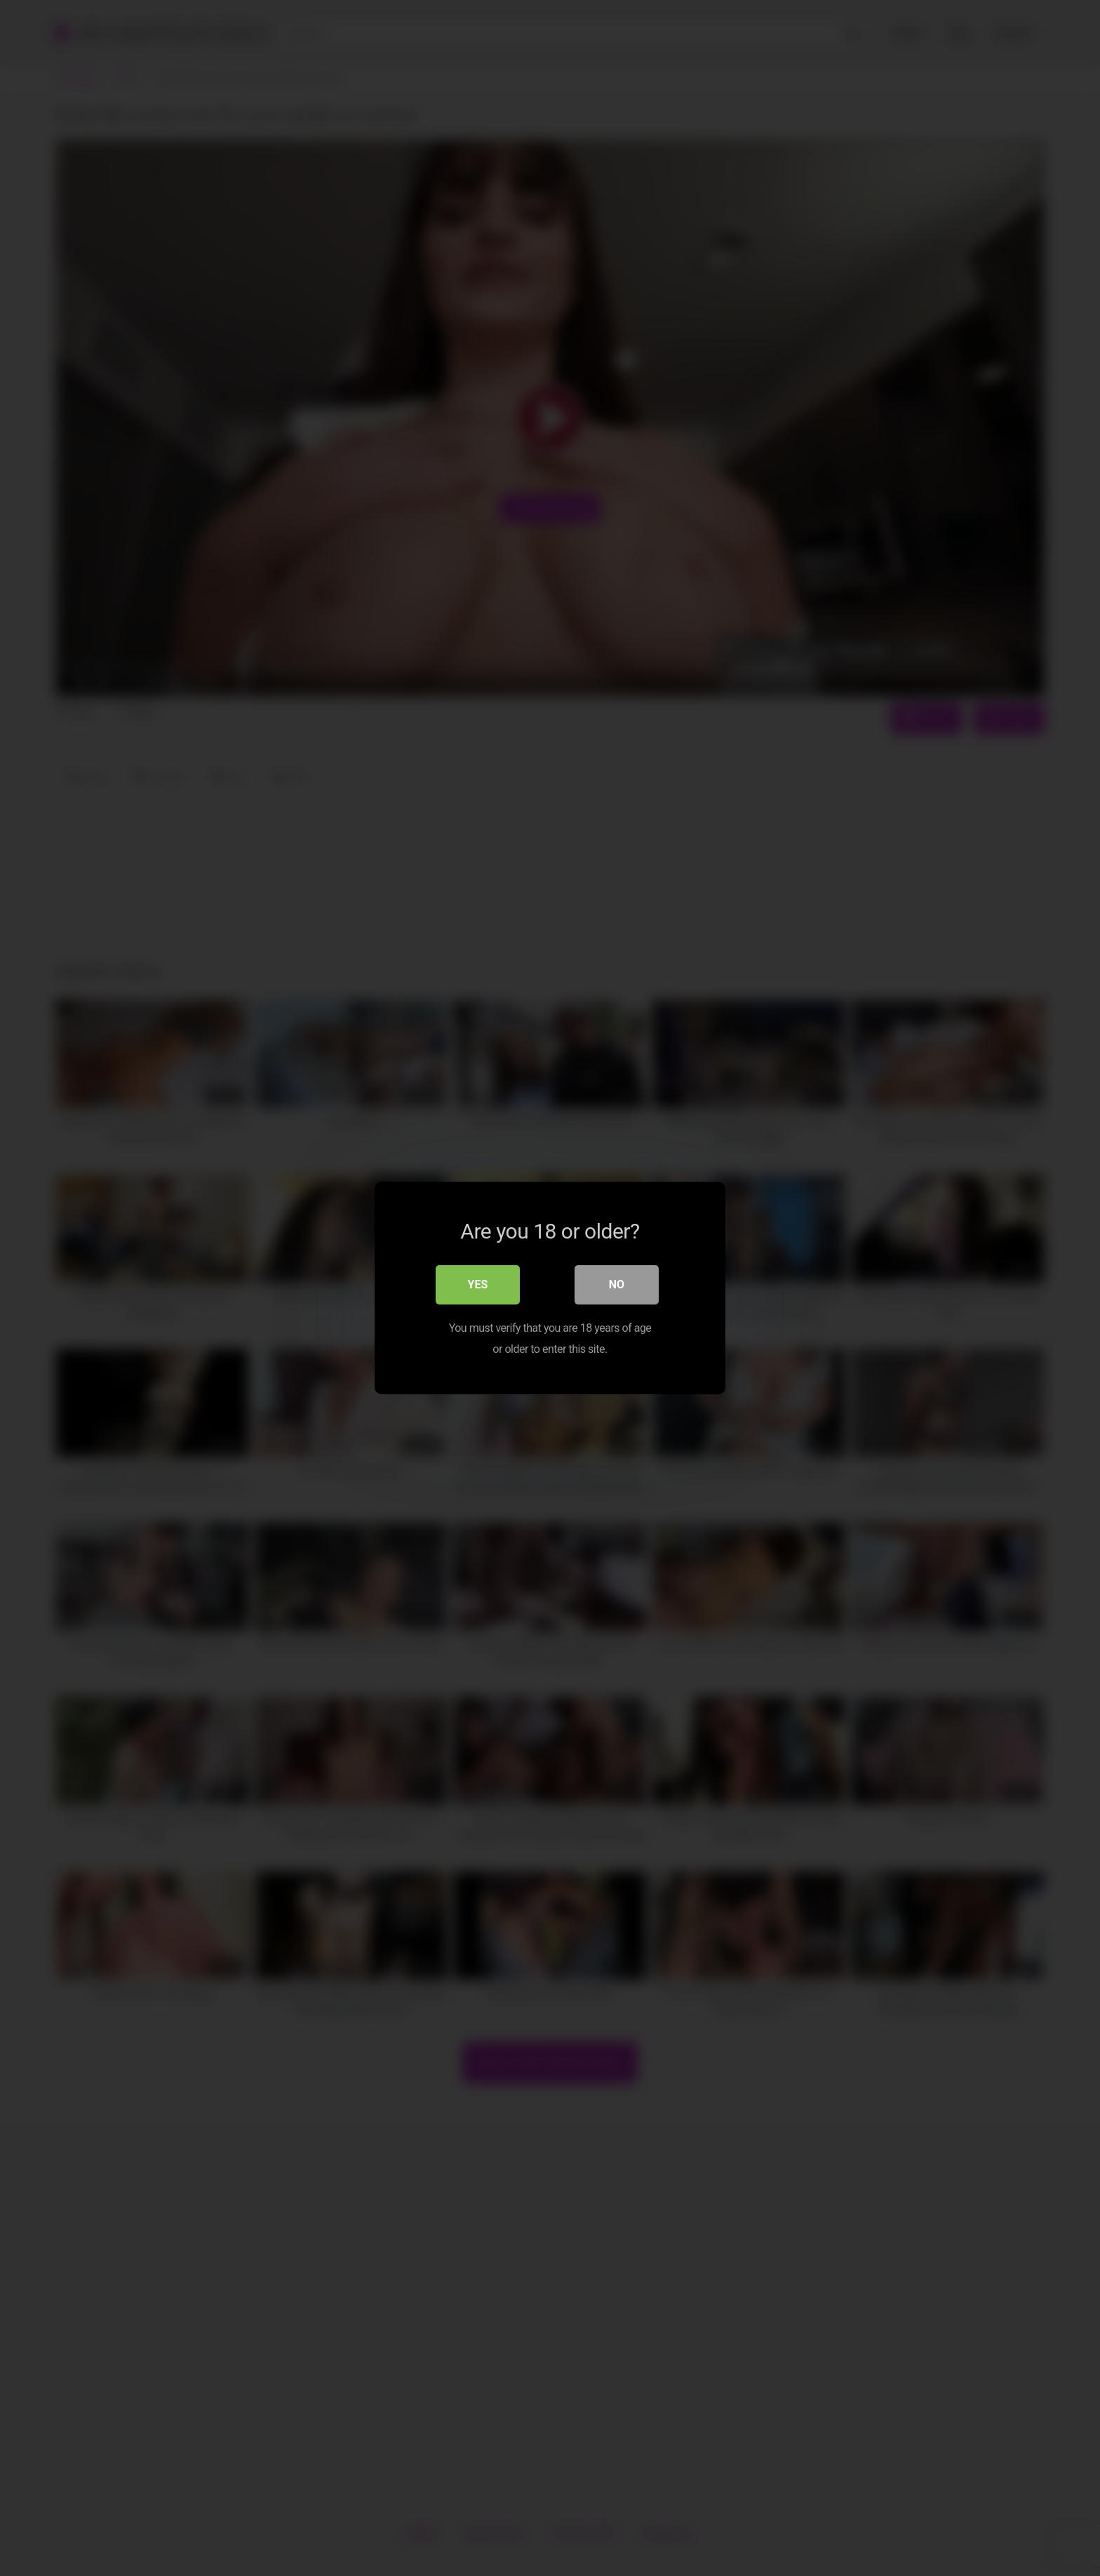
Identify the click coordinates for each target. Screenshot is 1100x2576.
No (616, 1284)
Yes (478, 1284)
